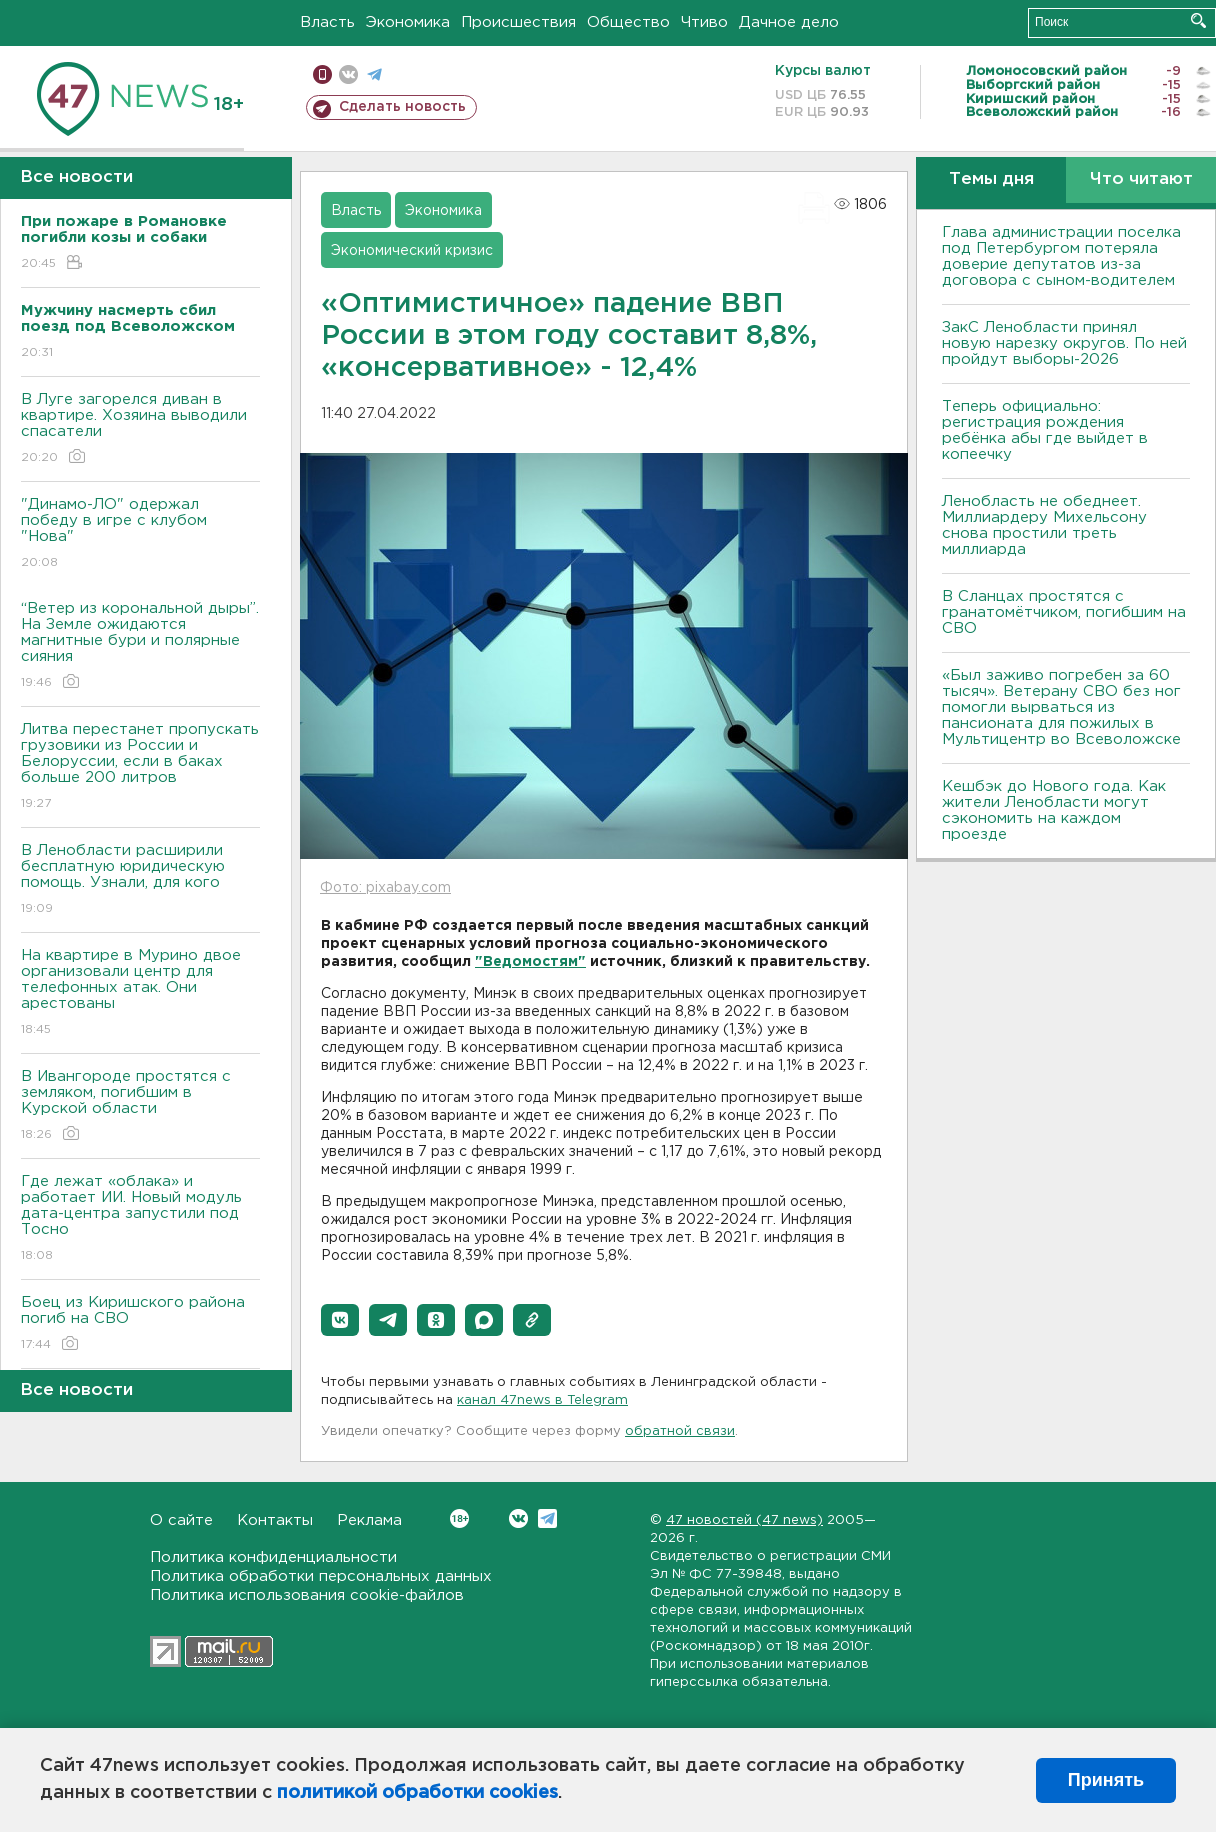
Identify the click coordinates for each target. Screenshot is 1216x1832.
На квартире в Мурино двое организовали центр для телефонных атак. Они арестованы (140, 993)
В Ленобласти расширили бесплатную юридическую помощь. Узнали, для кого (140, 880)
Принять (1106, 1780)
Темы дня (991, 179)
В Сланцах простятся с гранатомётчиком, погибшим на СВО (1064, 612)
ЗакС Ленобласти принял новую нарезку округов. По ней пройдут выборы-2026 (1064, 343)
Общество (628, 22)
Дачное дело (789, 22)
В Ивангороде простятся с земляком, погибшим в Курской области (140, 1106)
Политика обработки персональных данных (321, 1576)
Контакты (275, 1520)
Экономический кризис (412, 251)
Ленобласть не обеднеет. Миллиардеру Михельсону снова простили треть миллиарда (1044, 525)
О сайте (181, 1520)
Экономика (408, 22)
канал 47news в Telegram (542, 1400)
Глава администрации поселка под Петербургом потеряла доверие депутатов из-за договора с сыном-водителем (1061, 256)
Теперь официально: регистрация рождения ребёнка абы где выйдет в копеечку (1045, 430)
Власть (327, 22)
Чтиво (704, 22)
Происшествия (518, 22)
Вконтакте (459, 1518)
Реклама (369, 1520)
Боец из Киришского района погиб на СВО (140, 1324)
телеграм (374, 74)
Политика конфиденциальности (273, 1557)
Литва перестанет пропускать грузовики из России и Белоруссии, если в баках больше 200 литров (140, 767)
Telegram (547, 1518)
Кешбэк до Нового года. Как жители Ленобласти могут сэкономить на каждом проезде (1054, 810)
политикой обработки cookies (417, 1793)
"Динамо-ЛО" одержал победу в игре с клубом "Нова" (140, 534)
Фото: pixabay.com (385, 888)
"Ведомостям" (530, 962)
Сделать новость (402, 107)
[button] (340, 1320)
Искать (1198, 20)
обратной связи (680, 1431)
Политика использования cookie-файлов (307, 1595)
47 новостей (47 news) (744, 1520)
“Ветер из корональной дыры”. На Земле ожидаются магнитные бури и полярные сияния (140, 646)
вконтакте (348, 74)
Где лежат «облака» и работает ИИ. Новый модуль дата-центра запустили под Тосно (140, 1219)
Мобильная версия (322, 74)
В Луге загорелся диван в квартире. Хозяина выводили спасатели (140, 429)
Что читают (1141, 179)
